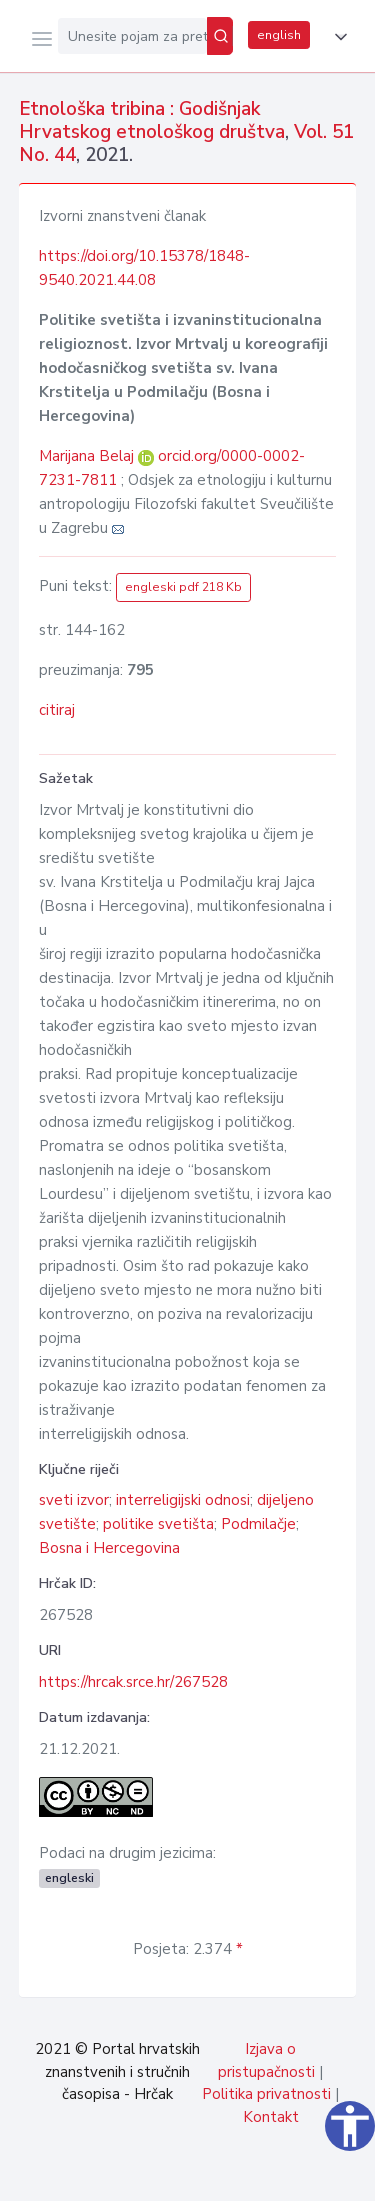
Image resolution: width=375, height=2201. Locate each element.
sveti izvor (74, 1500)
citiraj (57, 710)
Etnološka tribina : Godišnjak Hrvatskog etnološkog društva (152, 120)
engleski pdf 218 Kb (183, 587)
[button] (337, 37)
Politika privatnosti (266, 2094)
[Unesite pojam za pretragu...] (132, 36)
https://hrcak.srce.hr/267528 (133, 1682)
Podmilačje (258, 1524)
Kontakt (271, 2117)
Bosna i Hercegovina (109, 1548)
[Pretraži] (220, 36)
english (279, 35)
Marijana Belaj (88, 456)
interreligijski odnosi (183, 1500)
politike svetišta (158, 1524)
